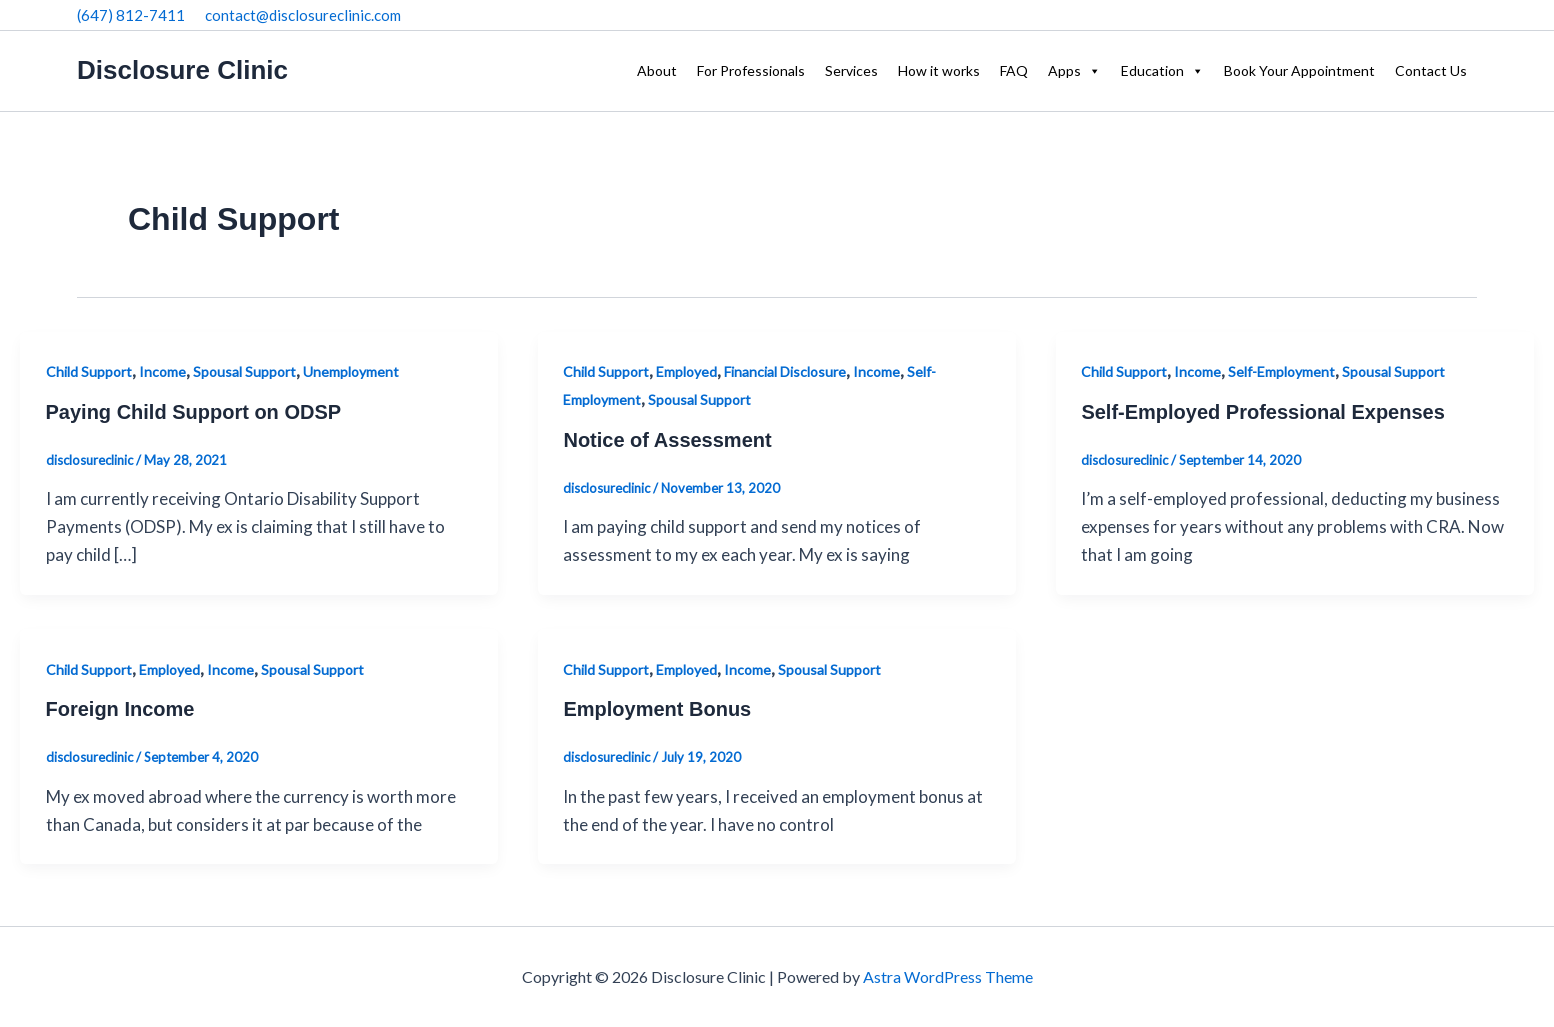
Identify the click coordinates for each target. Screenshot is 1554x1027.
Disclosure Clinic (182, 70)
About (657, 70)
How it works (939, 70)
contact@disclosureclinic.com (303, 15)
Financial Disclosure (785, 371)
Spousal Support (244, 371)
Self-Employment (1281, 371)
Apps (1074, 71)
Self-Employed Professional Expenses (1262, 412)
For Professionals (751, 70)
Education (1162, 71)
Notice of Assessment (667, 440)
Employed (686, 371)
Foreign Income (120, 709)
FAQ (1014, 70)
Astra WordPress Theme (948, 976)
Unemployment (351, 371)
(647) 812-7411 (131, 15)
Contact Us (1431, 70)
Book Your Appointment (1299, 70)
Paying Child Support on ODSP (194, 412)
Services (851, 70)
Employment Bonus (657, 709)
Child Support (89, 371)
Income (162, 371)
